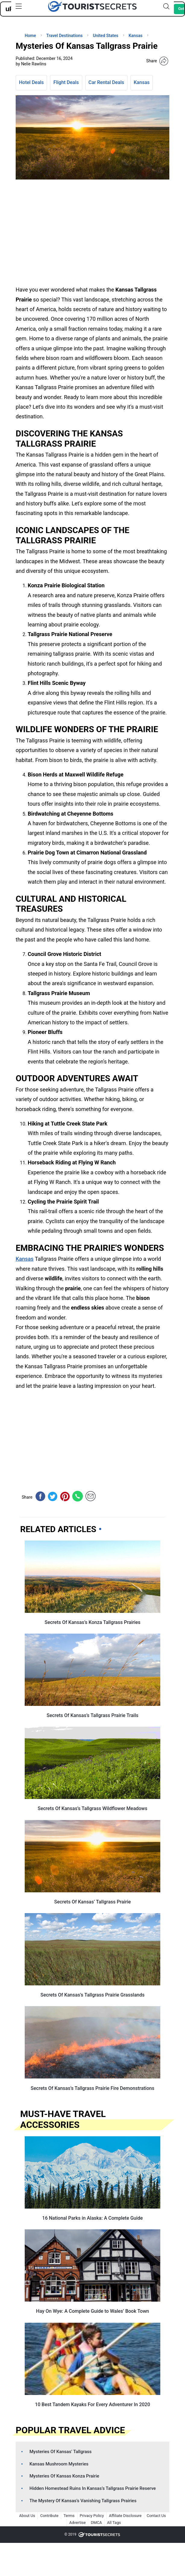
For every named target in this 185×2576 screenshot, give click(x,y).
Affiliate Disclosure (125, 2515)
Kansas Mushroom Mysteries (59, 2464)
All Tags (114, 2522)
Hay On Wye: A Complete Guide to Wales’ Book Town (92, 2311)
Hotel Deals (31, 82)
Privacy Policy (92, 2515)
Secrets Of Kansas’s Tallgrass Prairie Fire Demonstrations (92, 2088)
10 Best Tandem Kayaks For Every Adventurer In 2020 (92, 2404)
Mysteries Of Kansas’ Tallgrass (61, 2451)
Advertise (77, 2522)
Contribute (49, 2515)
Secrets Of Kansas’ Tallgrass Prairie (92, 1902)
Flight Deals (66, 82)
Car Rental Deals (106, 82)
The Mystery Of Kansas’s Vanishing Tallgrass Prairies (83, 2500)
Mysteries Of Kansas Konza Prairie (64, 2476)
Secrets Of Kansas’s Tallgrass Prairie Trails (92, 1715)
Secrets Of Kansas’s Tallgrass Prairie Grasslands (92, 1995)
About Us (27, 2515)
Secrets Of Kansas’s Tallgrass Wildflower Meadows (92, 1808)
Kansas (142, 82)
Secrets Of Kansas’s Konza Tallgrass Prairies (92, 1622)
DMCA (96, 2522)
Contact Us (156, 2515)
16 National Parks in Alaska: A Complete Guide (92, 2218)
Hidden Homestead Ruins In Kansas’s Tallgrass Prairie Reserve (93, 2488)
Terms (69, 2515)
